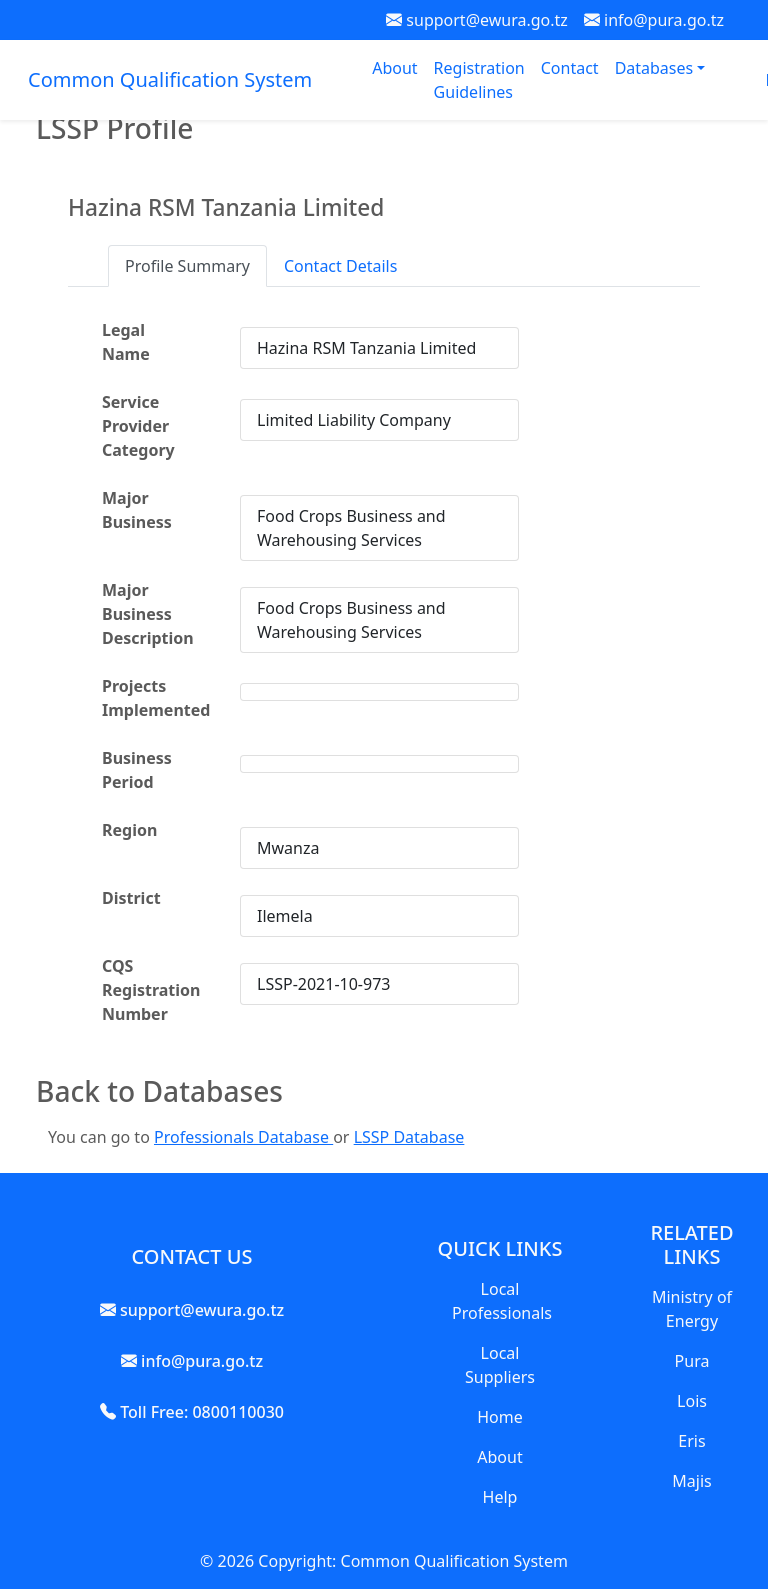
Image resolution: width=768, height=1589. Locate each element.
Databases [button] (656, 68)
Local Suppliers (500, 1365)
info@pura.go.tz (654, 20)
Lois (692, 1401)
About (394, 68)
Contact (570, 68)
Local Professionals (502, 1301)
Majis (691, 1481)
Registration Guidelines (479, 80)
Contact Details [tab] (340, 266)
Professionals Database (243, 1137)
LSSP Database (409, 1137)
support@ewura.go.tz (477, 20)
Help (500, 1497)
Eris (691, 1441)
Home (500, 1417)
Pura (692, 1361)
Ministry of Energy (692, 1309)
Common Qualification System (170, 79)
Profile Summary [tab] (187, 266)
